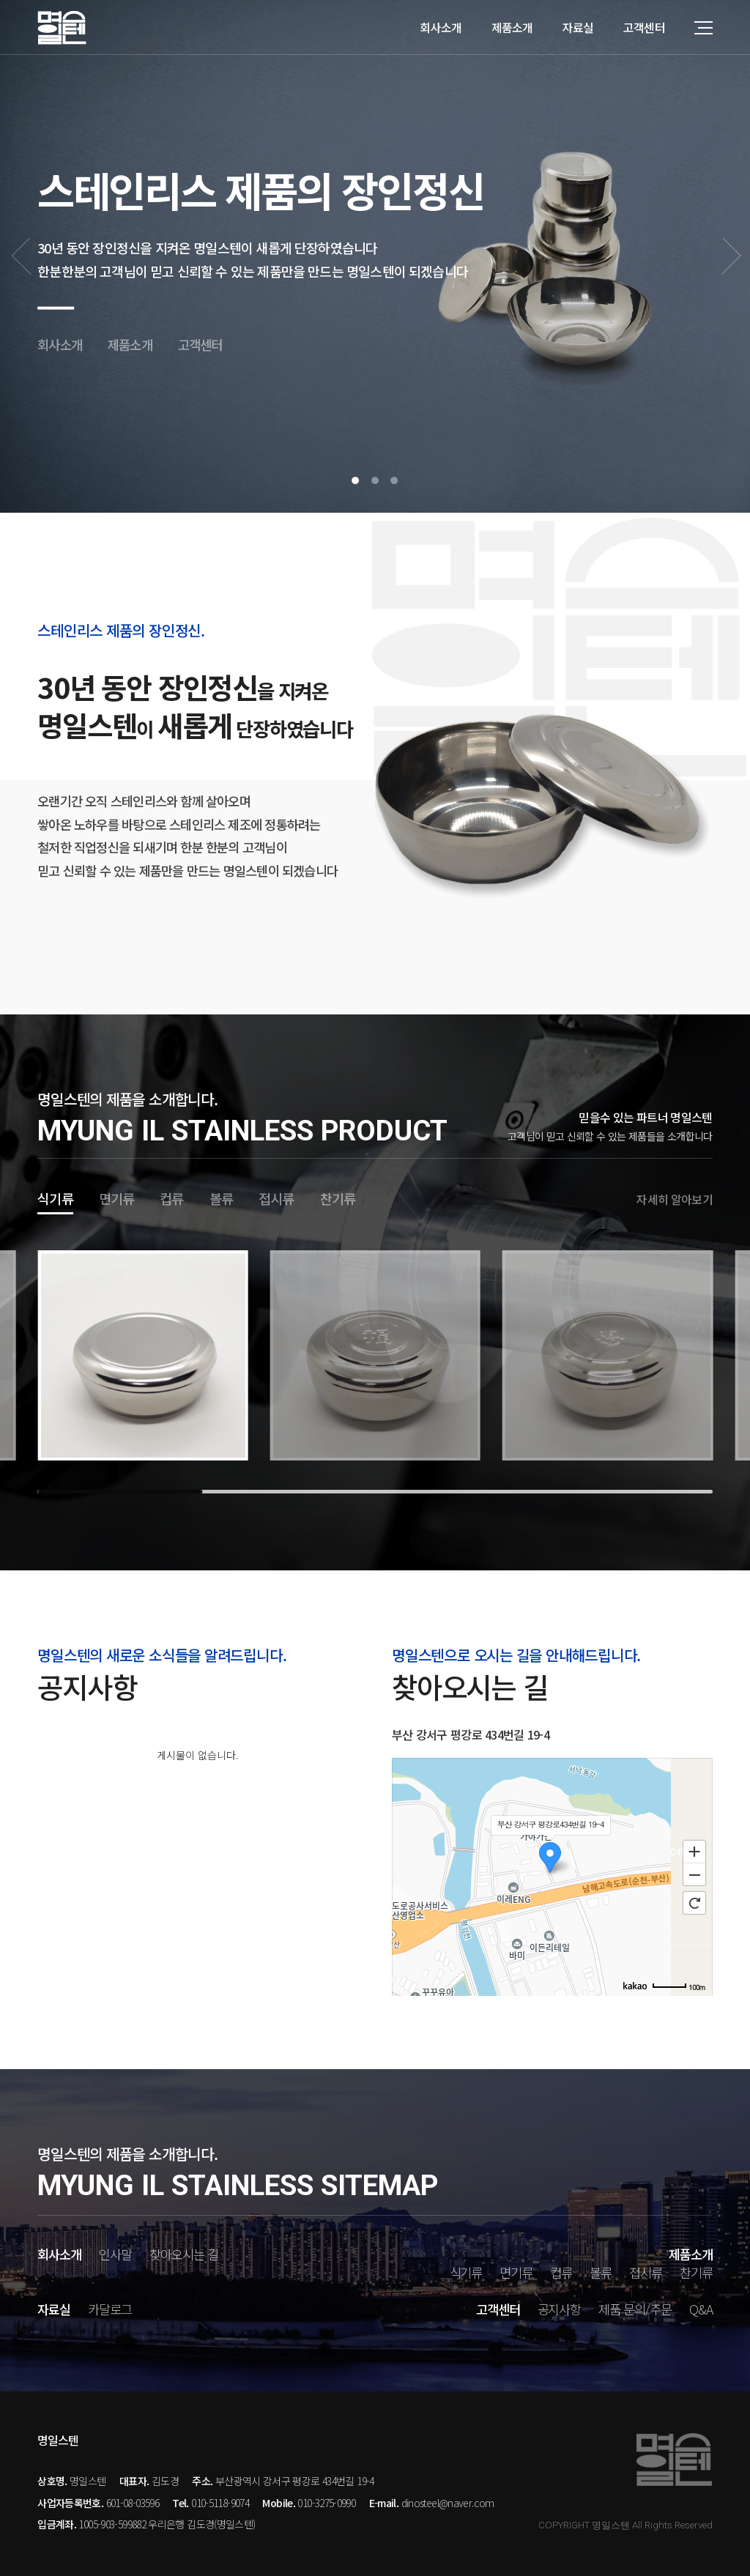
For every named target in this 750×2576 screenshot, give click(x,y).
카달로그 (110, 2309)
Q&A (701, 2309)
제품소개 (512, 27)
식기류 (55, 1198)
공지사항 (560, 2309)
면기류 (117, 1198)
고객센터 (644, 27)
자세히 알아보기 (674, 1199)
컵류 (171, 1198)
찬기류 (338, 1198)
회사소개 (440, 27)
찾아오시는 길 (183, 2254)
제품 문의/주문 (635, 2309)
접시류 (276, 1198)
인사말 (115, 2254)
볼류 (221, 1198)
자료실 (578, 27)
